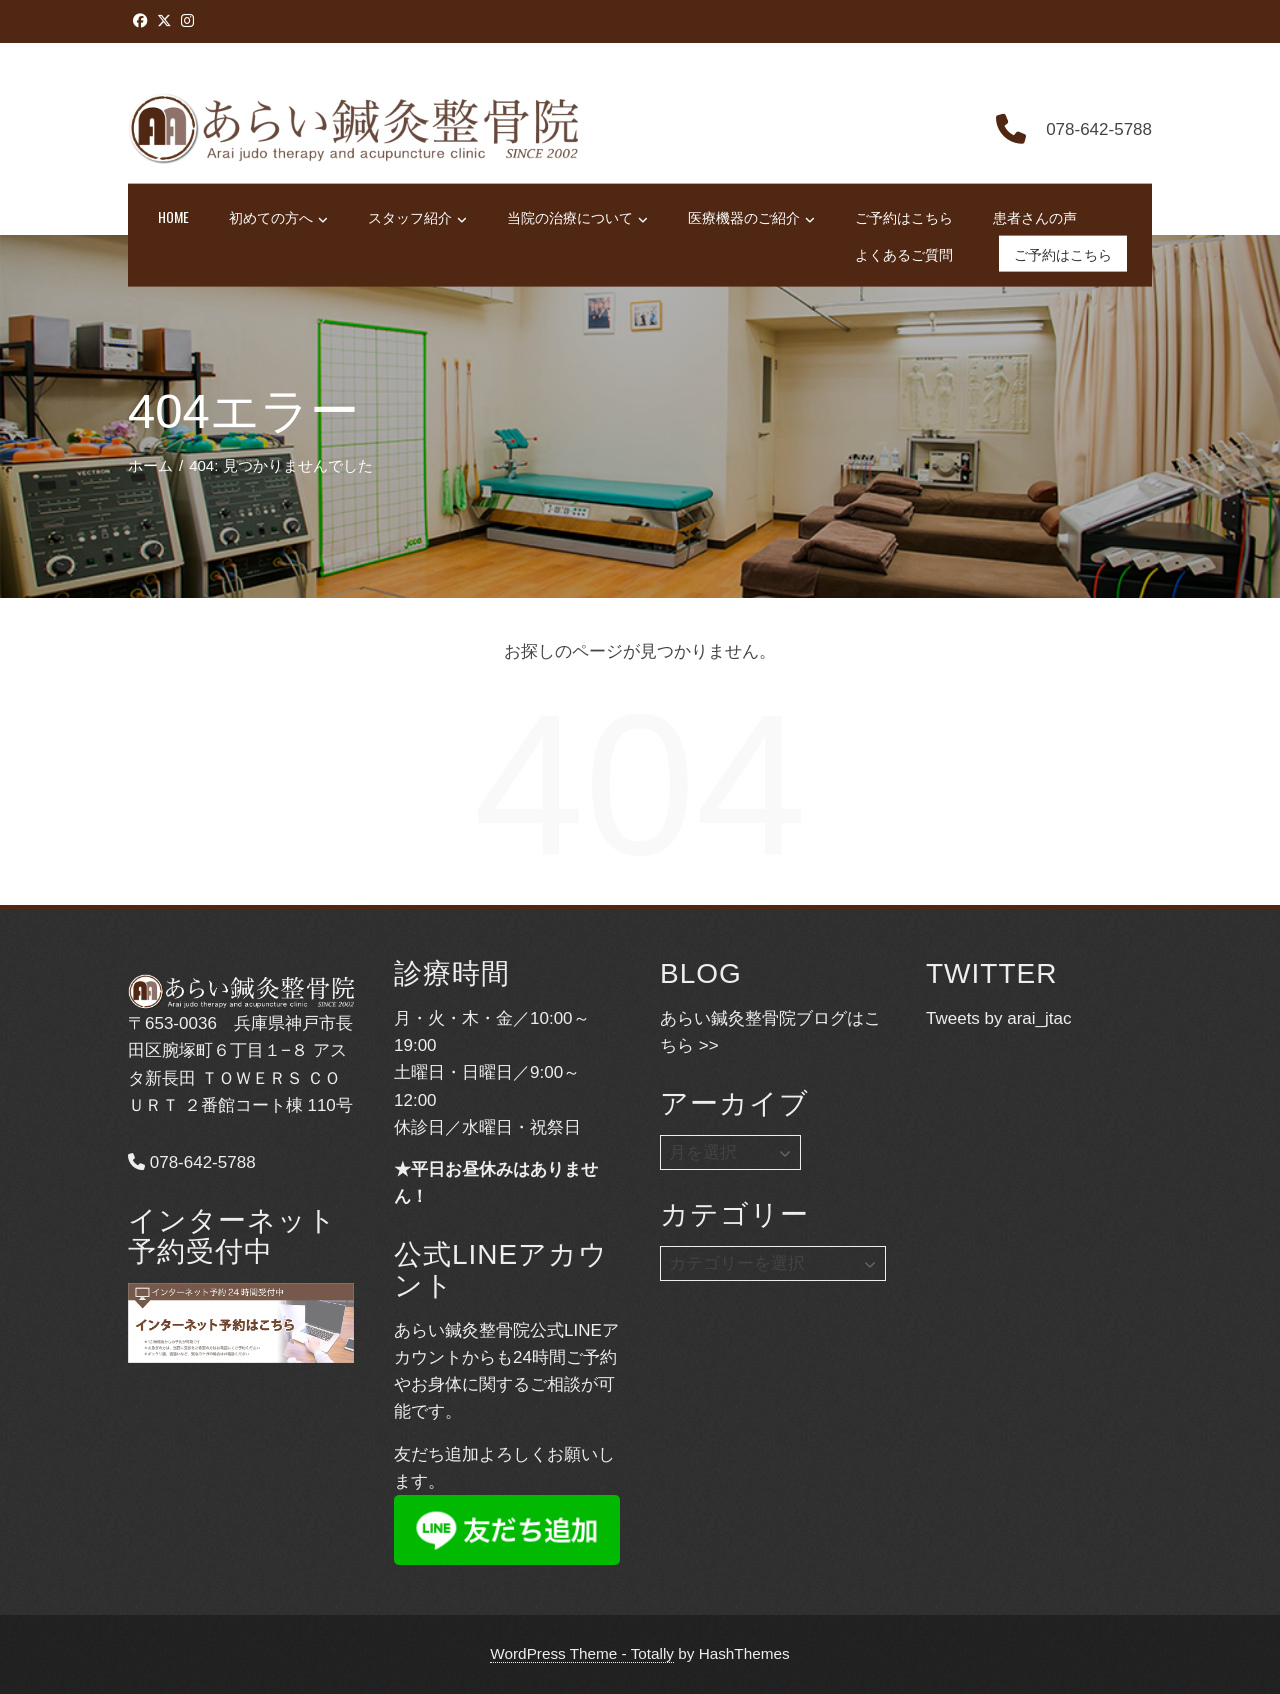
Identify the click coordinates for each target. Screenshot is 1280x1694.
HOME (173, 216)
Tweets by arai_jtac (999, 1018)
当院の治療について (577, 218)
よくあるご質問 (904, 252)
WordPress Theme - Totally (582, 1653)
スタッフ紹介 (417, 218)
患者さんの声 (1035, 216)
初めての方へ (278, 218)
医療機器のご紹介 (751, 218)
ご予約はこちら (904, 216)
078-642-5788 (192, 1162)
